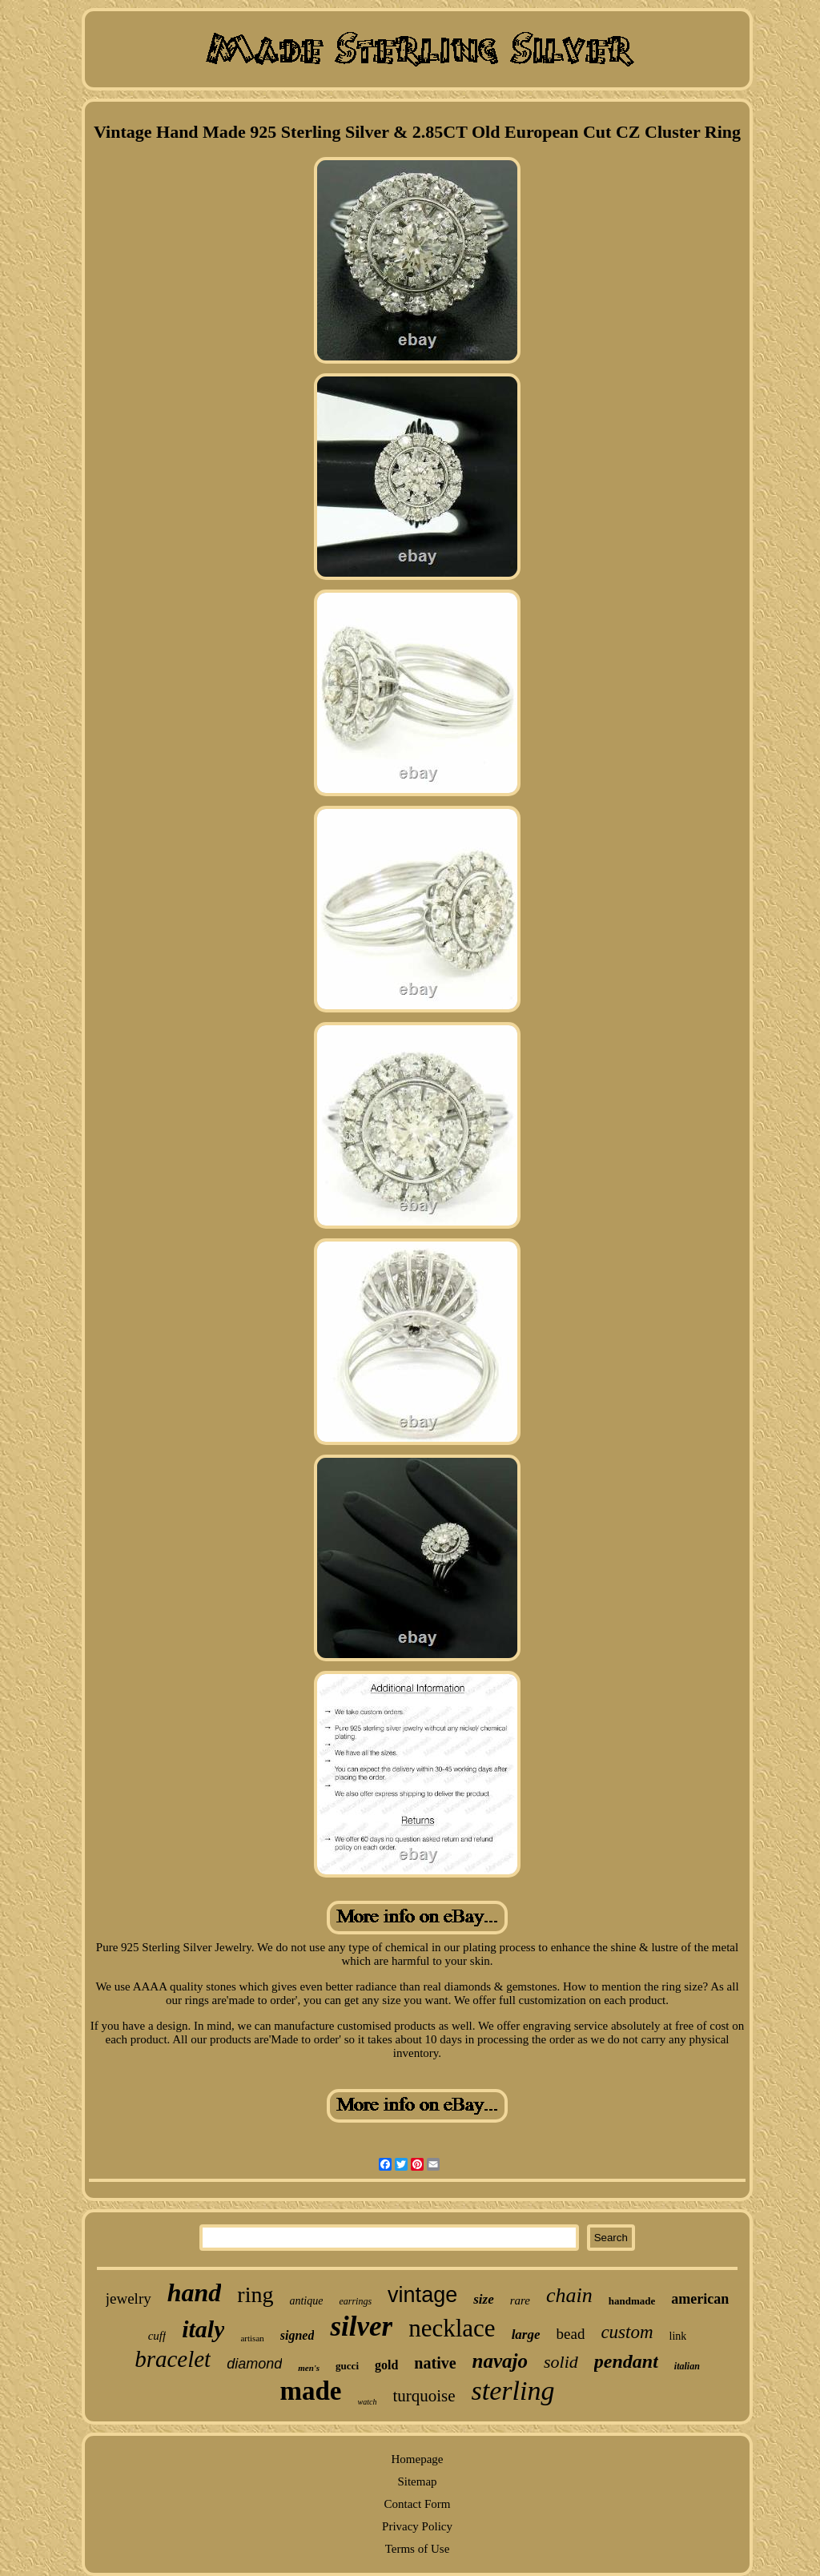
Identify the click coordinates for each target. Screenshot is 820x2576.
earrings (355, 2301)
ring (255, 2294)
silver (361, 2326)
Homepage (418, 2459)
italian (687, 2366)
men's (309, 2368)
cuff (157, 2335)
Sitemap (416, 2481)
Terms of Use (417, 2548)
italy (203, 2329)
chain (569, 2295)
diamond (254, 2364)
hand (194, 2292)
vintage (422, 2295)
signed (297, 2335)
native (435, 2363)
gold (386, 2365)
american (700, 2299)
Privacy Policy (417, 2526)
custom (627, 2332)
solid (561, 2362)
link (678, 2336)
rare (520, 2300)
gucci (347, 2366)
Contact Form (417, 2504)
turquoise (423, 2395)
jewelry (128, 2298)
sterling (513, 2390)
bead (571, 2333)
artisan (251, 2338)
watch (367, 2401)
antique (306, 2301)
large (526, 2334)
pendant (626, 2361)
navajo (500, 2361)
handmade (632, 2301)
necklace (451, 2328)
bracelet (173, 2359)
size (483, 2299)
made (311, 2391)
